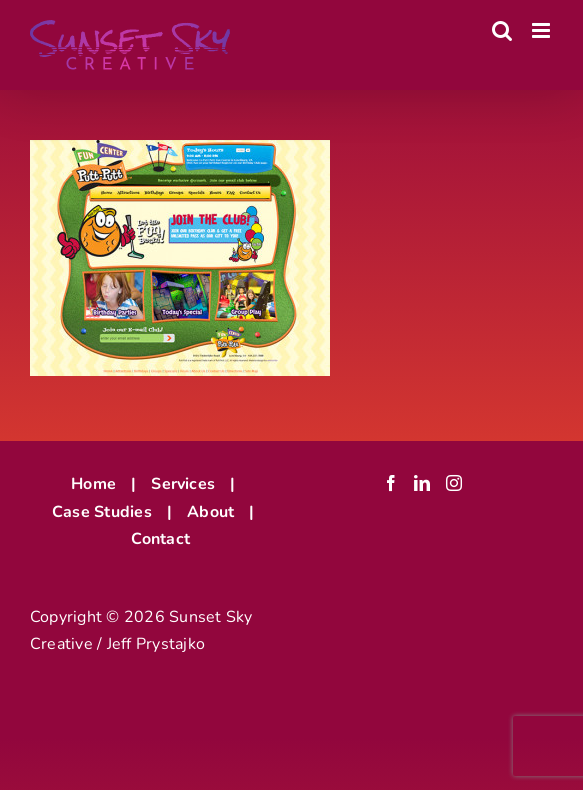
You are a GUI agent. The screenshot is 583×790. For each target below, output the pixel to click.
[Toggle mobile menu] (542, 30)
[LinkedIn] (422, 483)
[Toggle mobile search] (502, 30)
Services (183, 484)
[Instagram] (454, 483)
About (210, 512)
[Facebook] (391, 483)
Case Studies (102, 512)
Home (93, 484)
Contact (160, 539)
